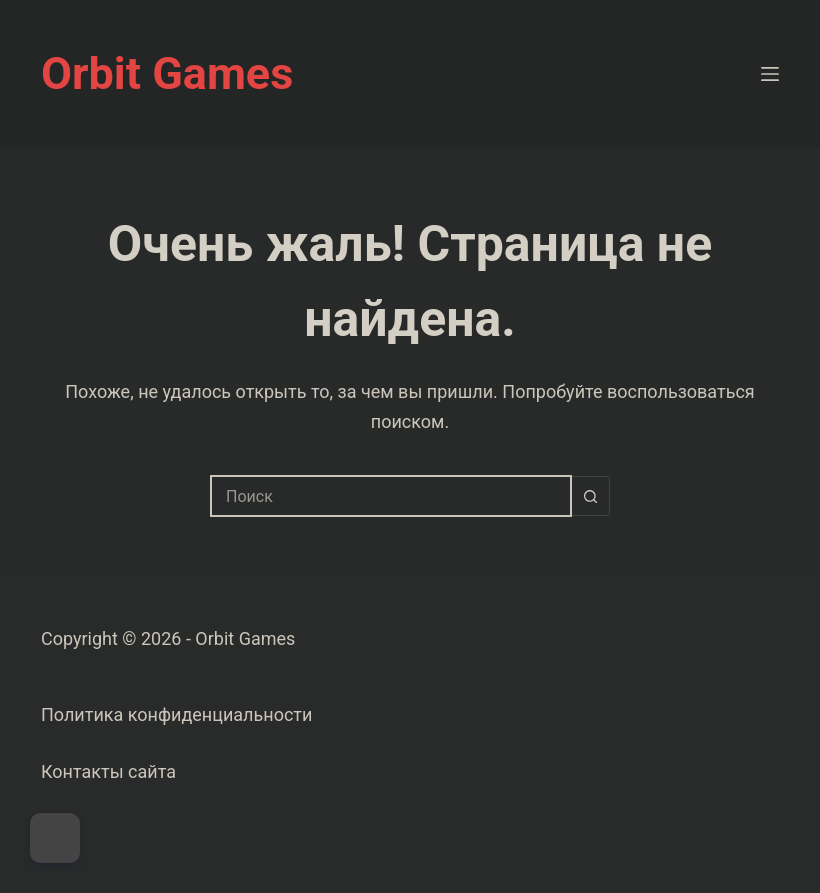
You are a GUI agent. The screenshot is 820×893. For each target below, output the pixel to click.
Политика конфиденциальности (176, 714)
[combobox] (391, 496)
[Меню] (770, 74)
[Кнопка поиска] (590, 496)
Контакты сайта (108, 771)
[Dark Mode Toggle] (55, 838)
